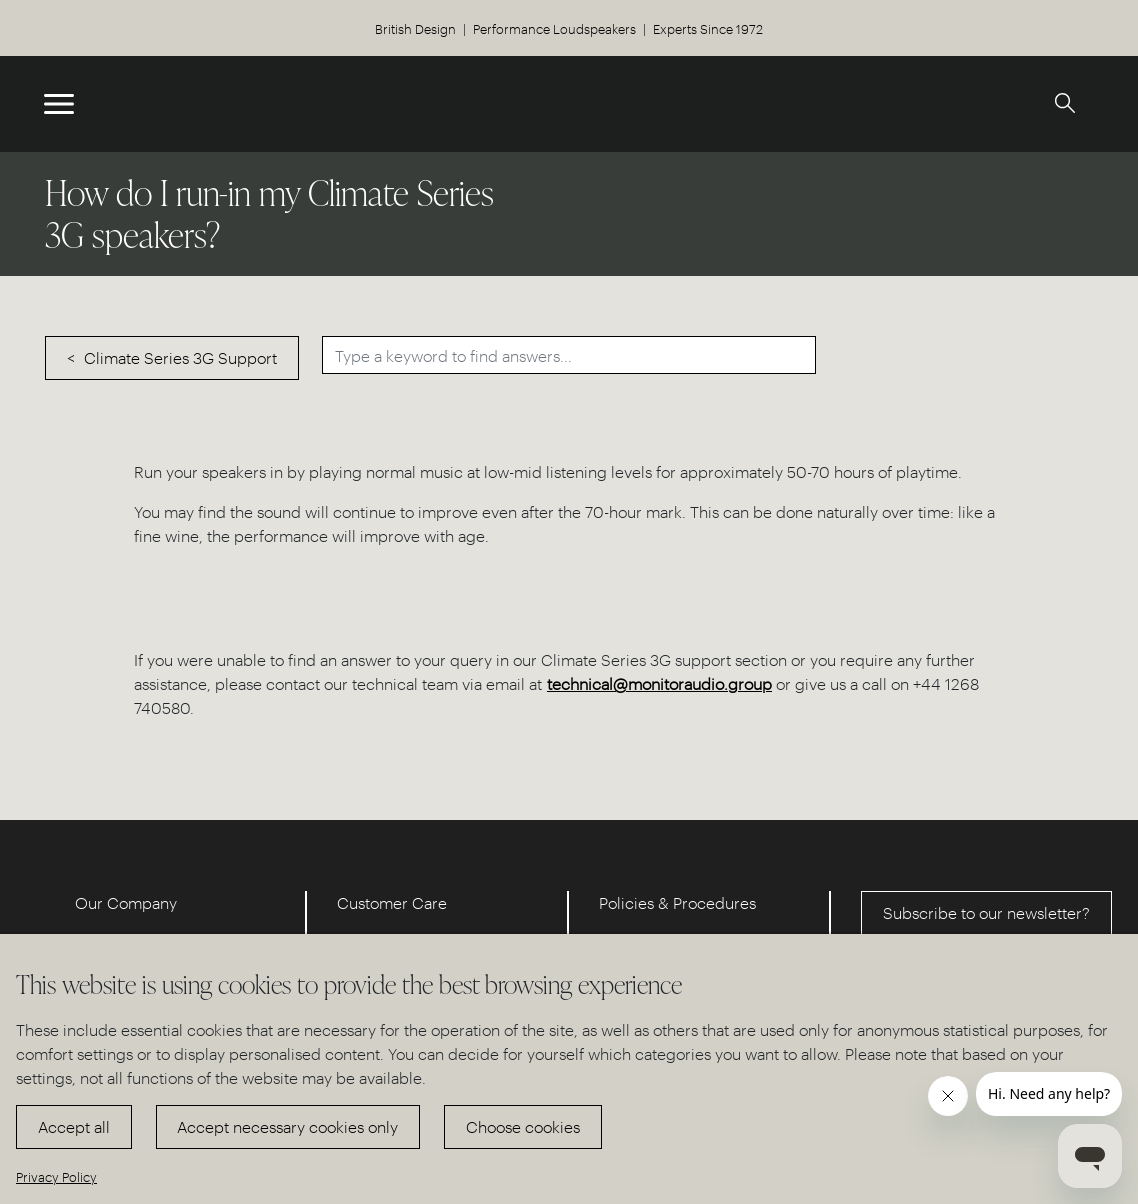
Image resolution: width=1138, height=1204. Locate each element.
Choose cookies (523, 1126)
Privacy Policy (56, 1176)
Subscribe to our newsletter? (986, 912)
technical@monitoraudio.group (659, 683)
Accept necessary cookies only (287, 1126)
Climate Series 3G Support (180, 357)
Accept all (74, 1126)
